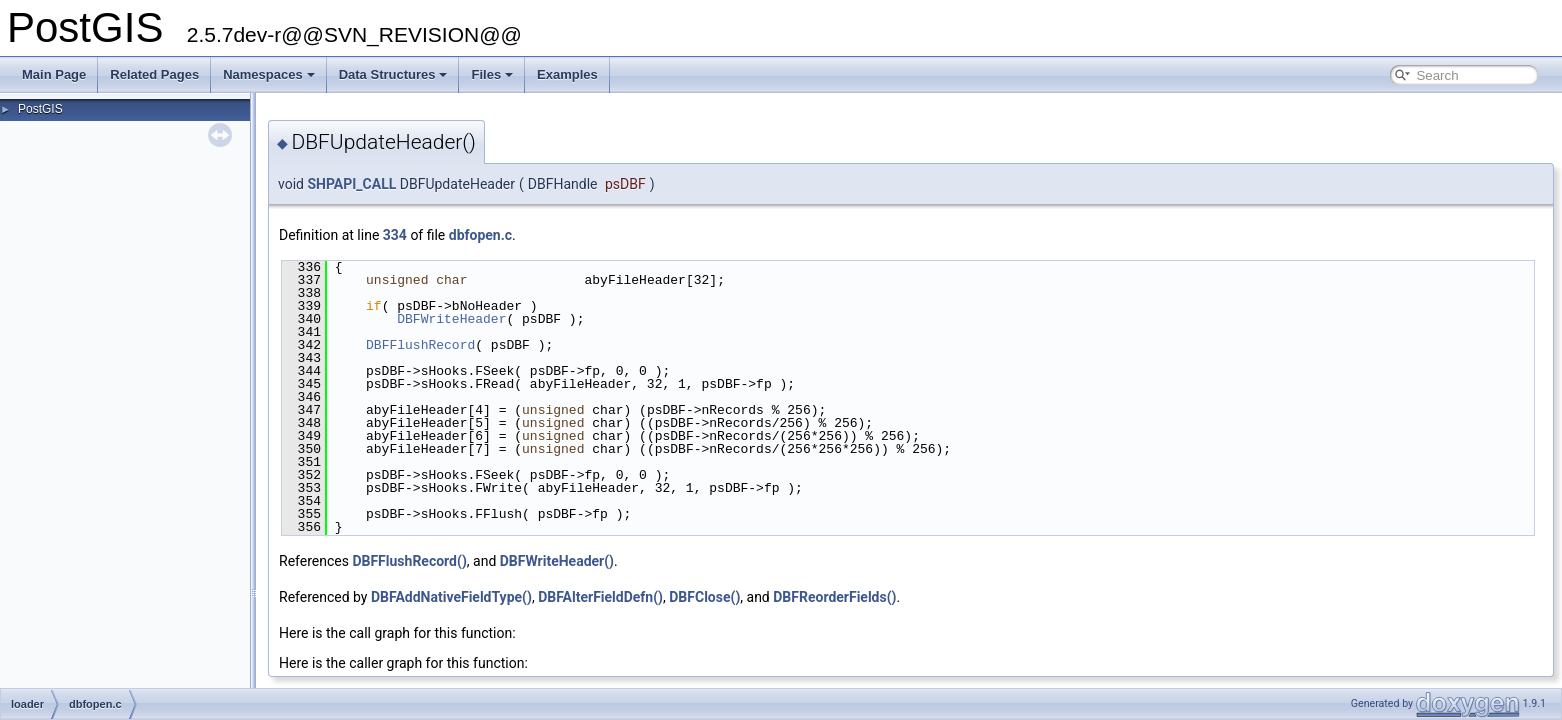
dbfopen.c (480, 235)
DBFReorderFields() (834, 597)
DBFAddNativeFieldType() (451, 597)
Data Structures (393, 74)
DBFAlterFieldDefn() (600, 597)
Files (492, 74)
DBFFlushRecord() (409, 561)
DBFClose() (704, 597)
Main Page (54, 74)
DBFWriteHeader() (557, 561)
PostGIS (40, 109)
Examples (567, 74)
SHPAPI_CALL (351, 184)
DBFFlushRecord (420, 345)
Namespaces (269, 74)
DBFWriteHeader (451, 319)
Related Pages (154, 74)
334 (395, 235)
